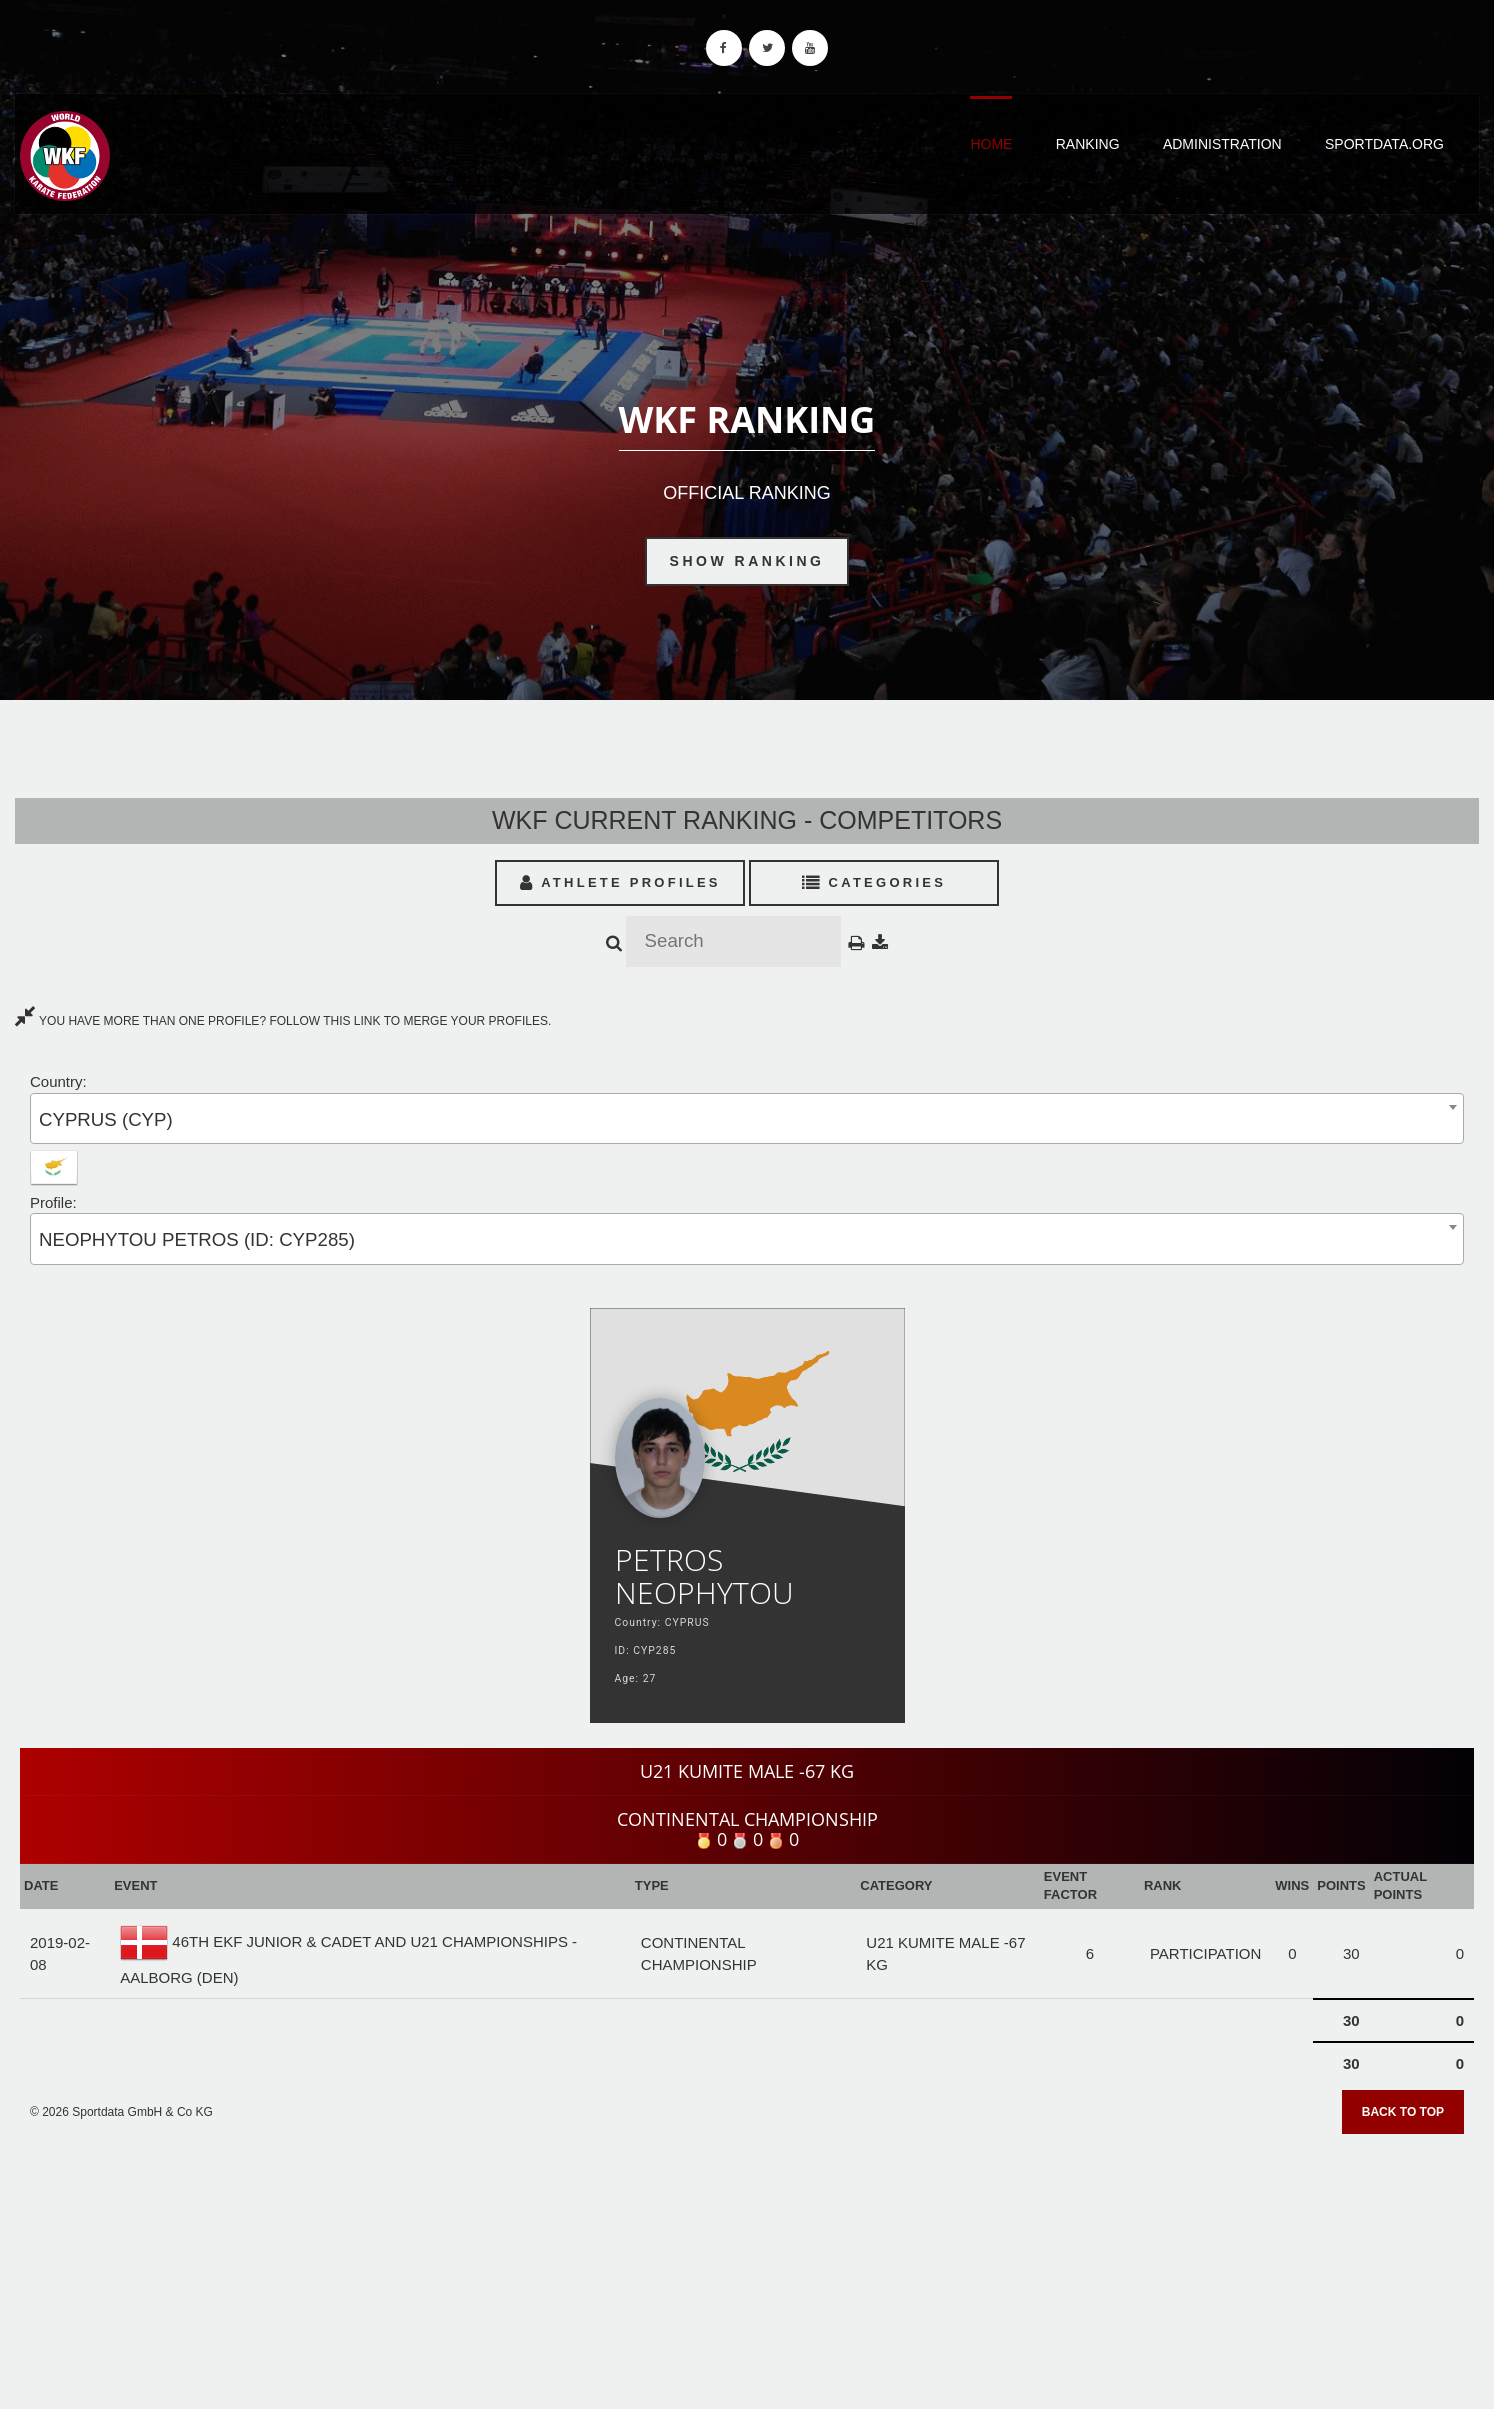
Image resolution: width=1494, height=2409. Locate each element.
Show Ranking (747, 561)
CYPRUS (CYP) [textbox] (106, 1119)
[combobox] (747, 1118)
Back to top (1403, 2112)
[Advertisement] (747, 2265)
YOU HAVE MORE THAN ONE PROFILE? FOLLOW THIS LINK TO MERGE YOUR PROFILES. (283, 1021)
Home (991, 144)
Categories (874, 882)
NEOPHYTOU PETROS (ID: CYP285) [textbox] (197, 1239)
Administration (1222, 144)
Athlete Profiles (620, 882)
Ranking (1088, 144)
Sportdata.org (1384, 144)
